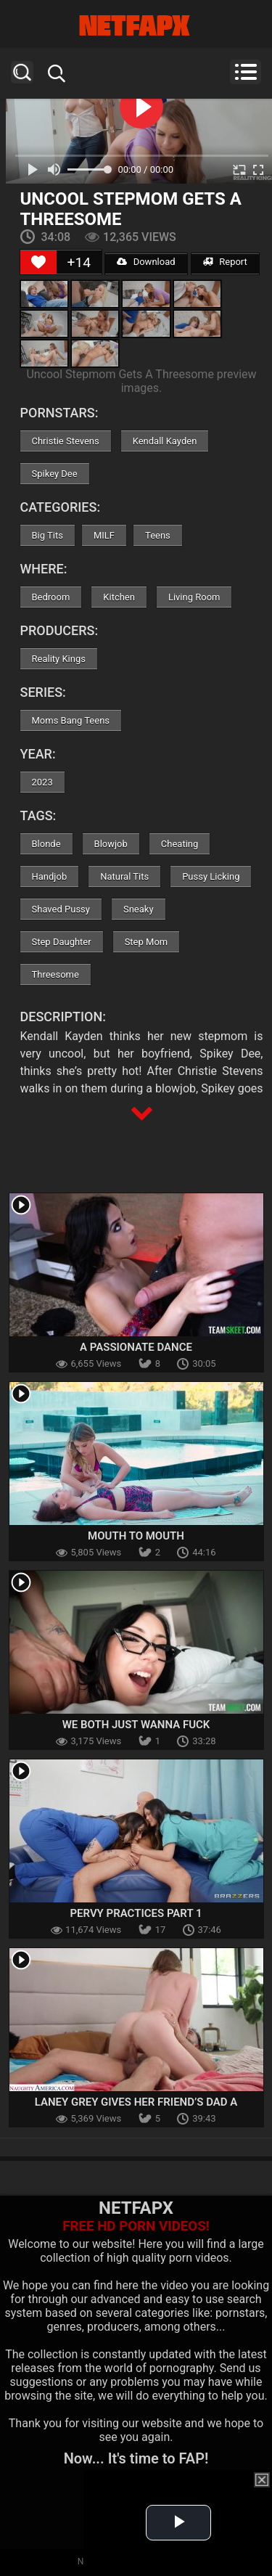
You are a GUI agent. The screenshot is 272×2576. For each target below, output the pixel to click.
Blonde (46, 843)
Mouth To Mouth (136, 1535)
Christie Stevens (65, 441)
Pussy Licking (210, 876)
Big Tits (47, 535)
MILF (104, 535)
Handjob (49, 876)
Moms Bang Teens (71, 720)
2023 (42, 782)
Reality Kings (59, 658)
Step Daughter (61, 941)
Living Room (194, 597)
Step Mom (146, 941)
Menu (245, 72)
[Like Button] (38, 262)
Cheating (179, 843)
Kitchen (119, 597)
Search (22, 72)
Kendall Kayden (165, 441)
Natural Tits (124, 876)
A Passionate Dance (136, 1347)
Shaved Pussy (61, 909)
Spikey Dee (55, 473)
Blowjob (111, 843)
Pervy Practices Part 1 (136, 1913)
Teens (157, 535)
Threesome (55, 974)
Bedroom (51, 597)
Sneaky (138, 909)
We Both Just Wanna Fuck (136, 1724)
